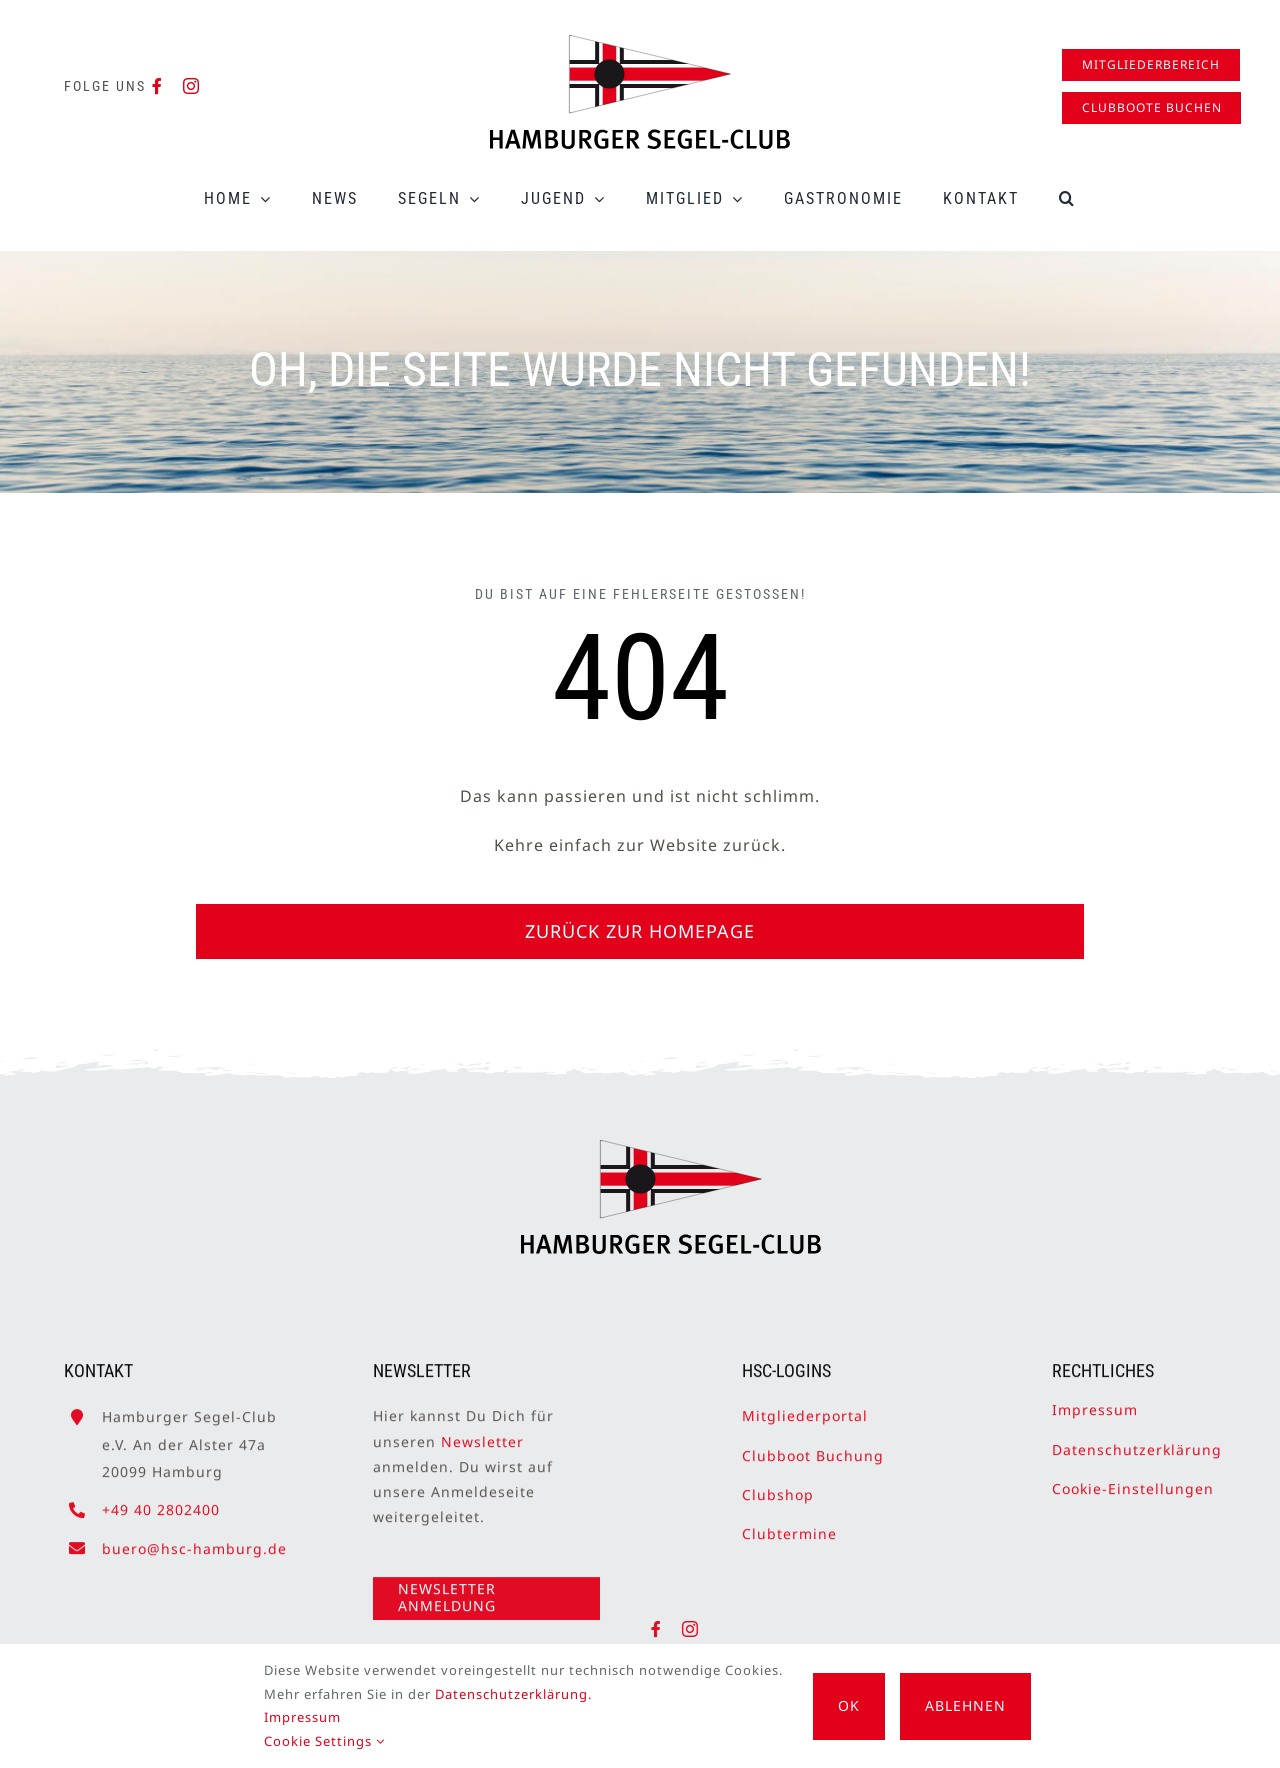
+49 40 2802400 (161, 1499)
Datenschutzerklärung (1137, 1439)
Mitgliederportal (805, 1405)
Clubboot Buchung (813, 1445)
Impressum (1095, 1399)
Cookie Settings (324, 1741)
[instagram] (191, 86)
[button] (1067, 198)
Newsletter (482, 1431)
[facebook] (157, 86)
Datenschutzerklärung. (513, 1694)
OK (849, 1705)
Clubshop (778, 1484)
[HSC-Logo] (640, 43)
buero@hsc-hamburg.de (194, 1537)
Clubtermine (789, 1523)
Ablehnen (965, 1705)
